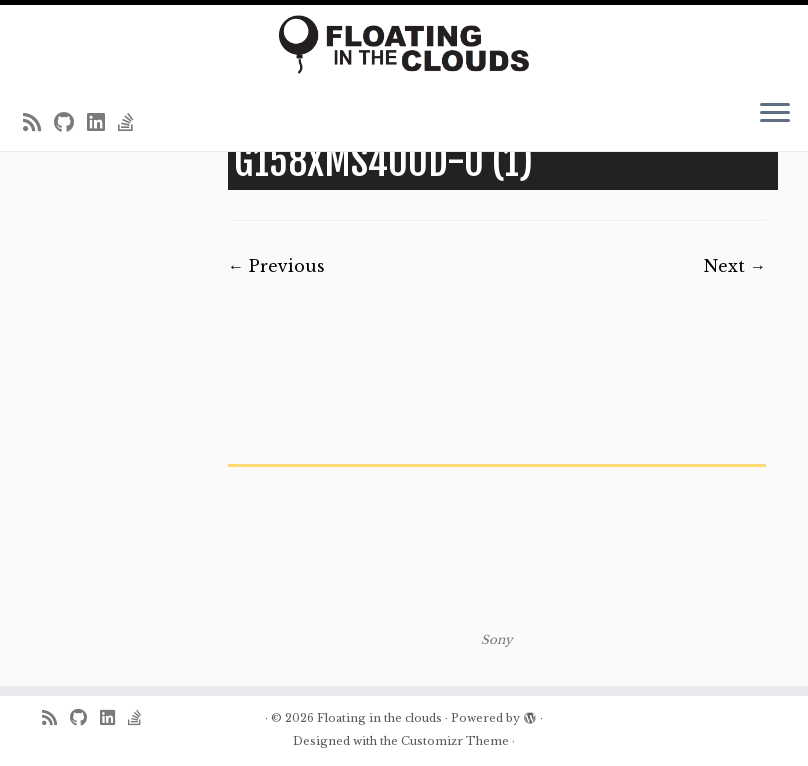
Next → (735, 266)
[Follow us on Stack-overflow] (132, 123)
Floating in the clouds (379, 718)
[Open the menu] (775, 115)
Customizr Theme (455, 741)
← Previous (276, 266)
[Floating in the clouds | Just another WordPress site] (404, 44)
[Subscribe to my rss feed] (38, 123)
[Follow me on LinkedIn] (102, 123)
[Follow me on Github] (70, 123)
